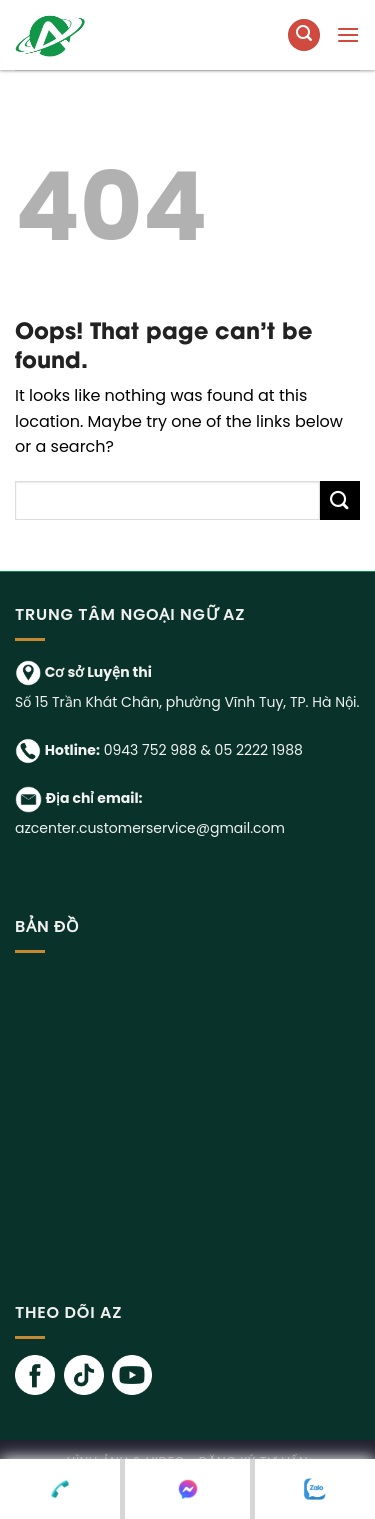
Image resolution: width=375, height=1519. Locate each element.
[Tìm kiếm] (304, 35)
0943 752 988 (150, 750)
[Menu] (348, 34)
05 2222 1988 (259, 750)
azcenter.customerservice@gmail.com (150, 828)
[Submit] (340, 500)
